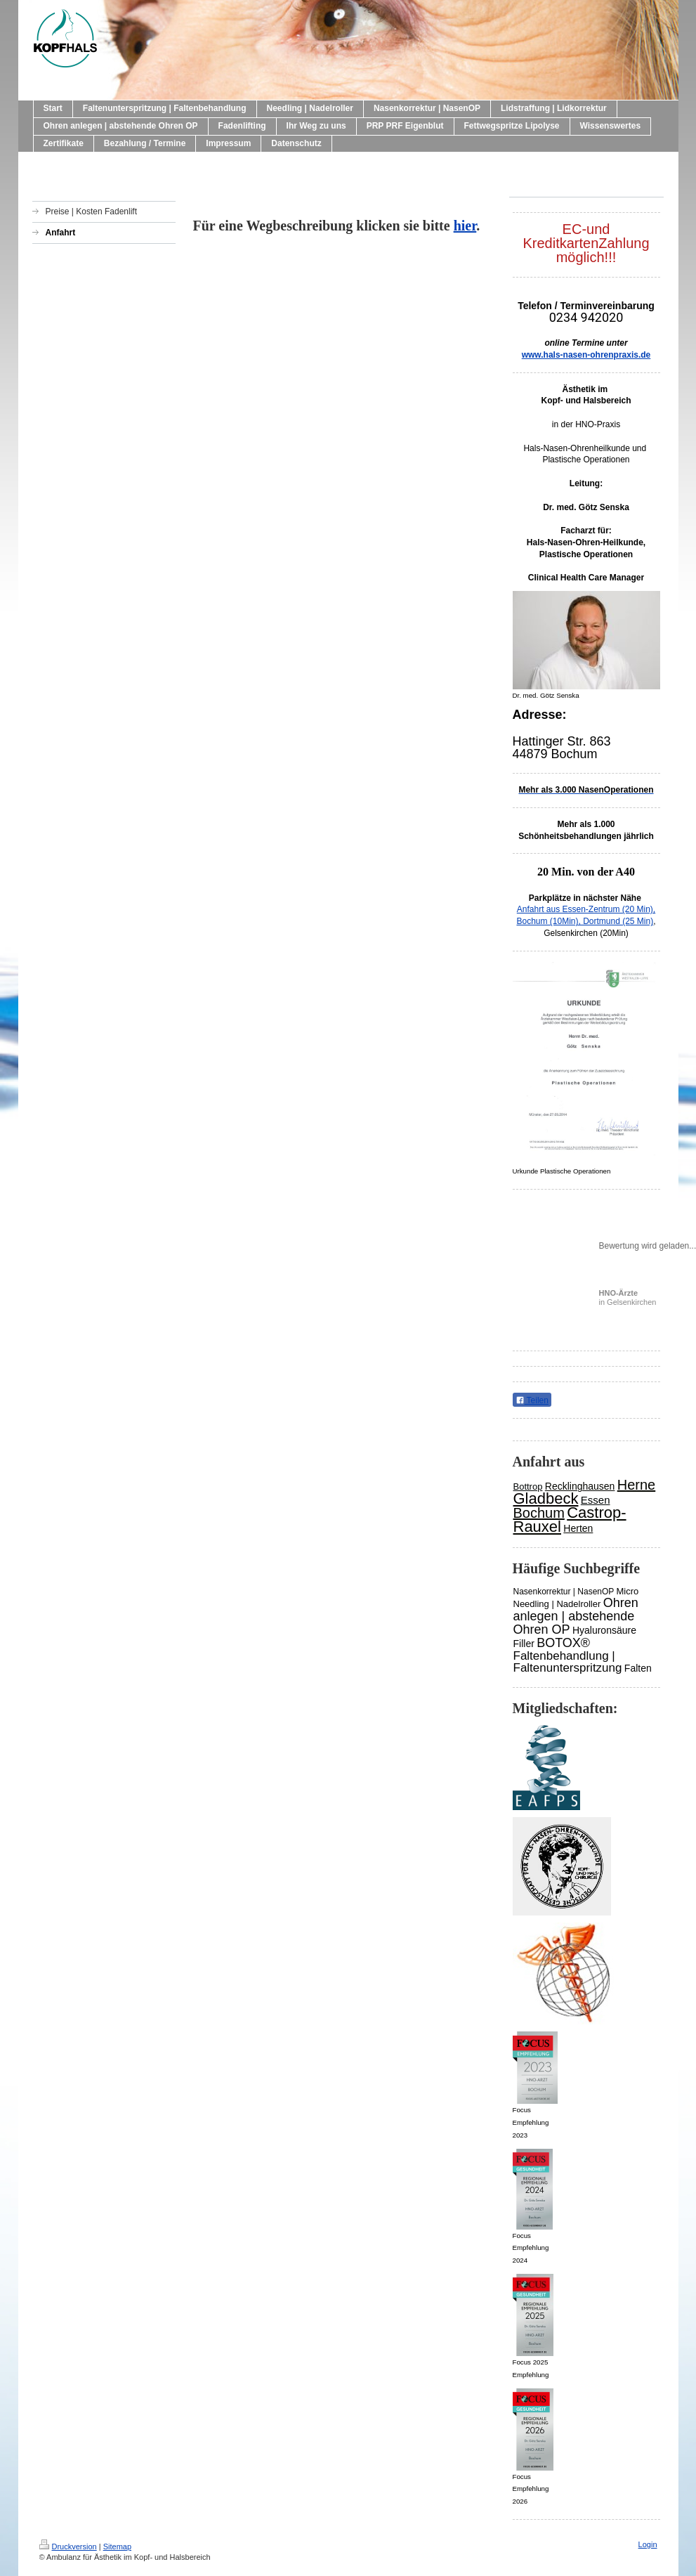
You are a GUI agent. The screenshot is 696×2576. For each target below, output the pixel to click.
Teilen (532, 1400)
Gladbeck (546, 1498)
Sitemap (117, 2546)
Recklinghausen (580, 1486)
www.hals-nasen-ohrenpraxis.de (586, 355)
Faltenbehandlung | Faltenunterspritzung (567, 1662)
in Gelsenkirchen (628, 1297)
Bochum (539, 1513)
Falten (638, 1668)
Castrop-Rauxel (569, 1519)
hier (465, 225)
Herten (578, 1528)
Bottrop (528, 1486)
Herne (636, 1484)
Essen (595, 1500)
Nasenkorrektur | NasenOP (564, 1591)
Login (647, 2544)
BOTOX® (563, 1643)
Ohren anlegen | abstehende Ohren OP (575, 1616)
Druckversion (68, 2546)
